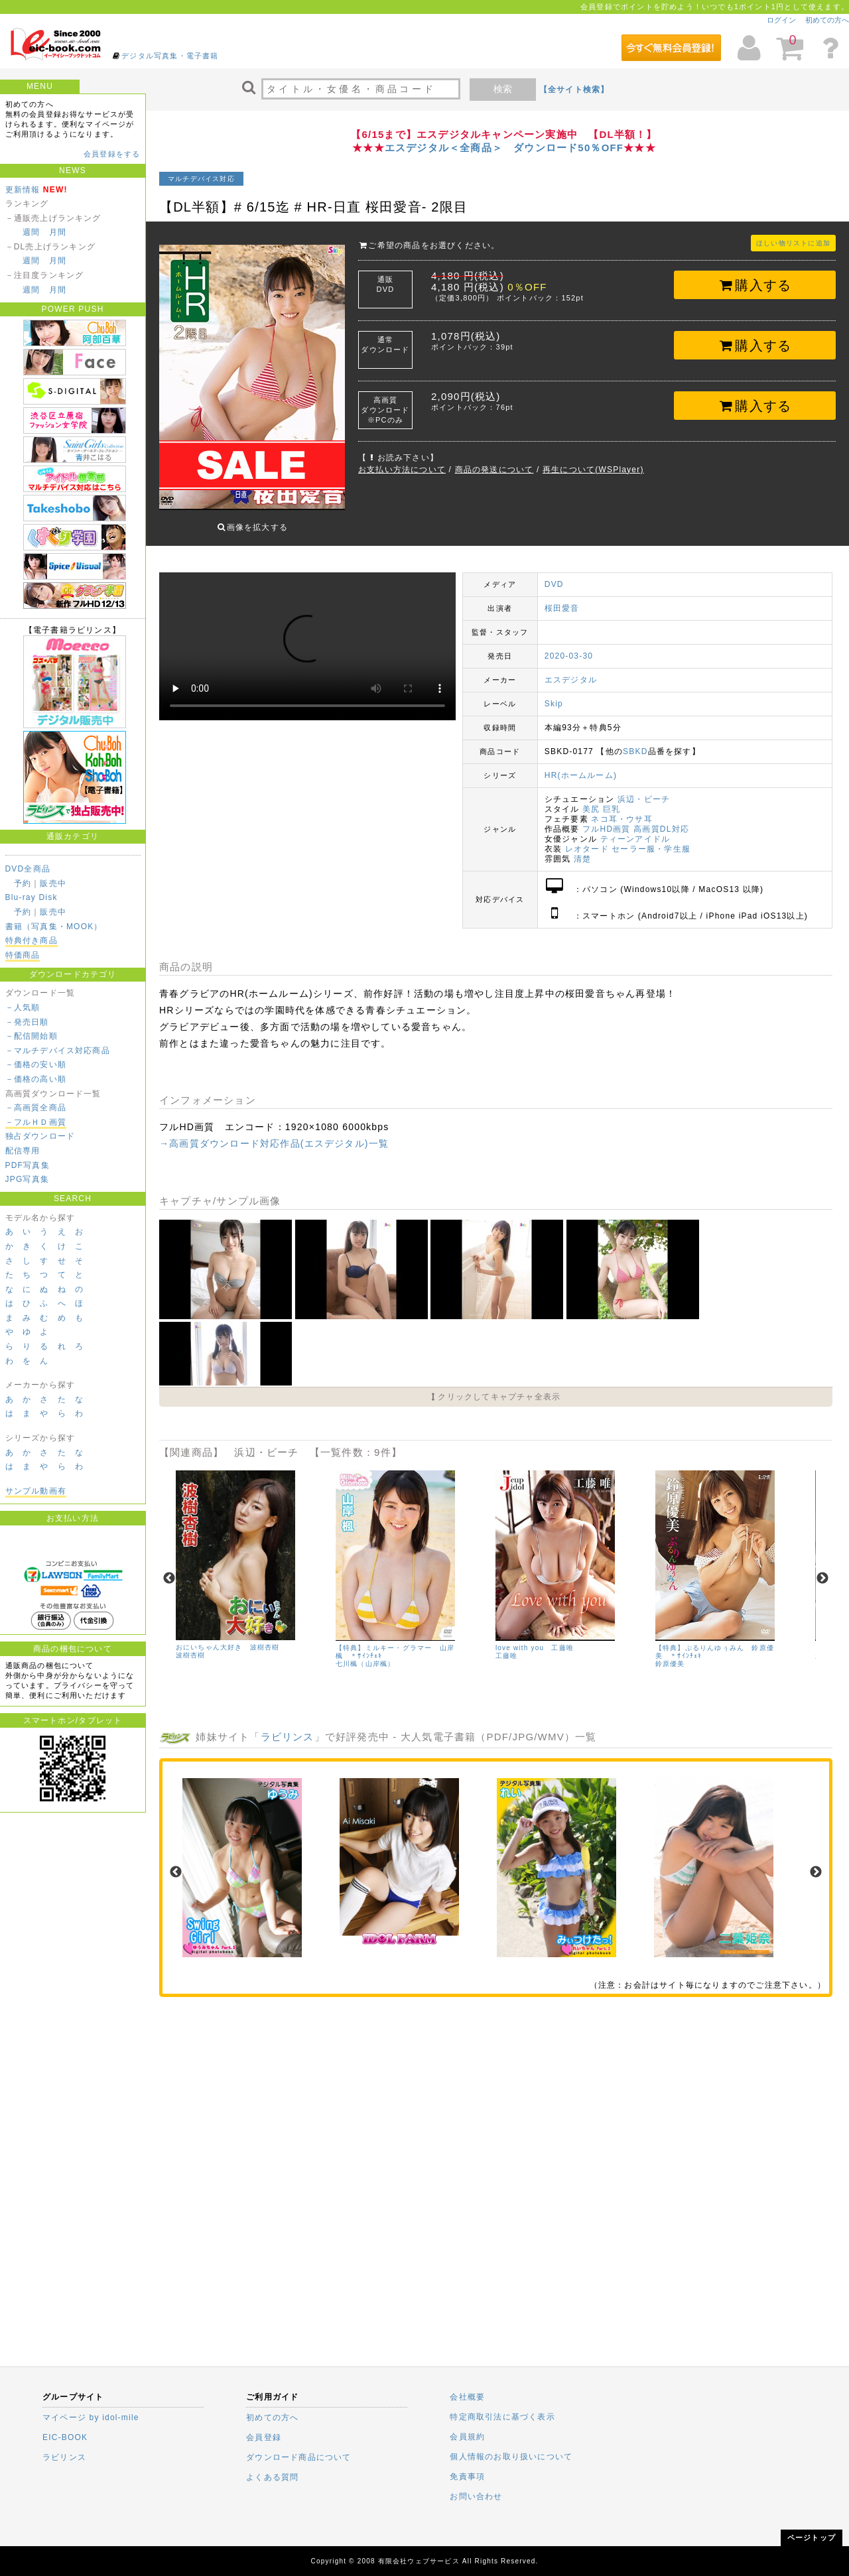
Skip (554, 693)
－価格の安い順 (35, 1064)
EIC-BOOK (65, 2437)
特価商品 (22, 955)
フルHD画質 (606, 819)
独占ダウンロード (40, 1136)
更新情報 (22, 189)
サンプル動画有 (35, 1491)
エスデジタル (571, 670)
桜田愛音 (562, 598)
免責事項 (467, 2476)
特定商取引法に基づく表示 (502, 2416)
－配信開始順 (31, 1036)
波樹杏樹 (191, 1645)
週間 (31, 232)
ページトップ (811, 2538)
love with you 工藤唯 (534, 1638)
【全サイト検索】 (574, 89)
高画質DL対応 (661, 819)
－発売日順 (27, 1022)
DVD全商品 (28, 868)
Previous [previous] (169, 1568)
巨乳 (611, 799)
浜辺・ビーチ (644, 789)
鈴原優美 (670, 1653)
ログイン (781, 20)
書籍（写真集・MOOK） (54, 926)
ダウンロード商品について (298, 2457)
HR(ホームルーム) (581, 765)
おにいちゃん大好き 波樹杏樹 (228, 1637)
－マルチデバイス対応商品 (57, 1050)
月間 (57, 232)
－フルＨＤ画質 (35, 1122)
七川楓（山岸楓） (365, 1653)
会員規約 (467, 2436)
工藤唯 (506, 1645)
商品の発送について (494, 469)
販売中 (53, 883)
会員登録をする (112, 154)
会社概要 (467, 2397)
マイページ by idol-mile (90, 2417)
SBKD (635, 741)
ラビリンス (287, 1726)
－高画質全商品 (35, 1107)
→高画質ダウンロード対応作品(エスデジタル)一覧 (274, 1133)
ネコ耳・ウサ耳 (621, 809)
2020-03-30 (569, 646)
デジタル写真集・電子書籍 (169, 56)
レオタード (587, 839)
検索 (502, 89)
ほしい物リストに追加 (793, 243)
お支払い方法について (402, 469)
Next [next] (822, 1568)
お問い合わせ (476, 2496)
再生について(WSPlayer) (593, 469)
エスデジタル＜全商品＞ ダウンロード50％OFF (504, 147)
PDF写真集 (27, 1165)
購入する (755, 285)
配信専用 (22, 1150)
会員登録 (263, 2437)
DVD (554, 574)
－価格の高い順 (35, 1079)
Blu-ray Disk (31, 897)
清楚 (582, 849)
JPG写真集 (27, 1179)
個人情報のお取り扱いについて (511, 2456)
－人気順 (22, 1007)
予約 (22, 883)
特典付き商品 (31, 940)
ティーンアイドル (635, 829)
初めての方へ (827, 20)
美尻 (591, 799)
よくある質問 (272, 2477)
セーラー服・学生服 (651, 839)
